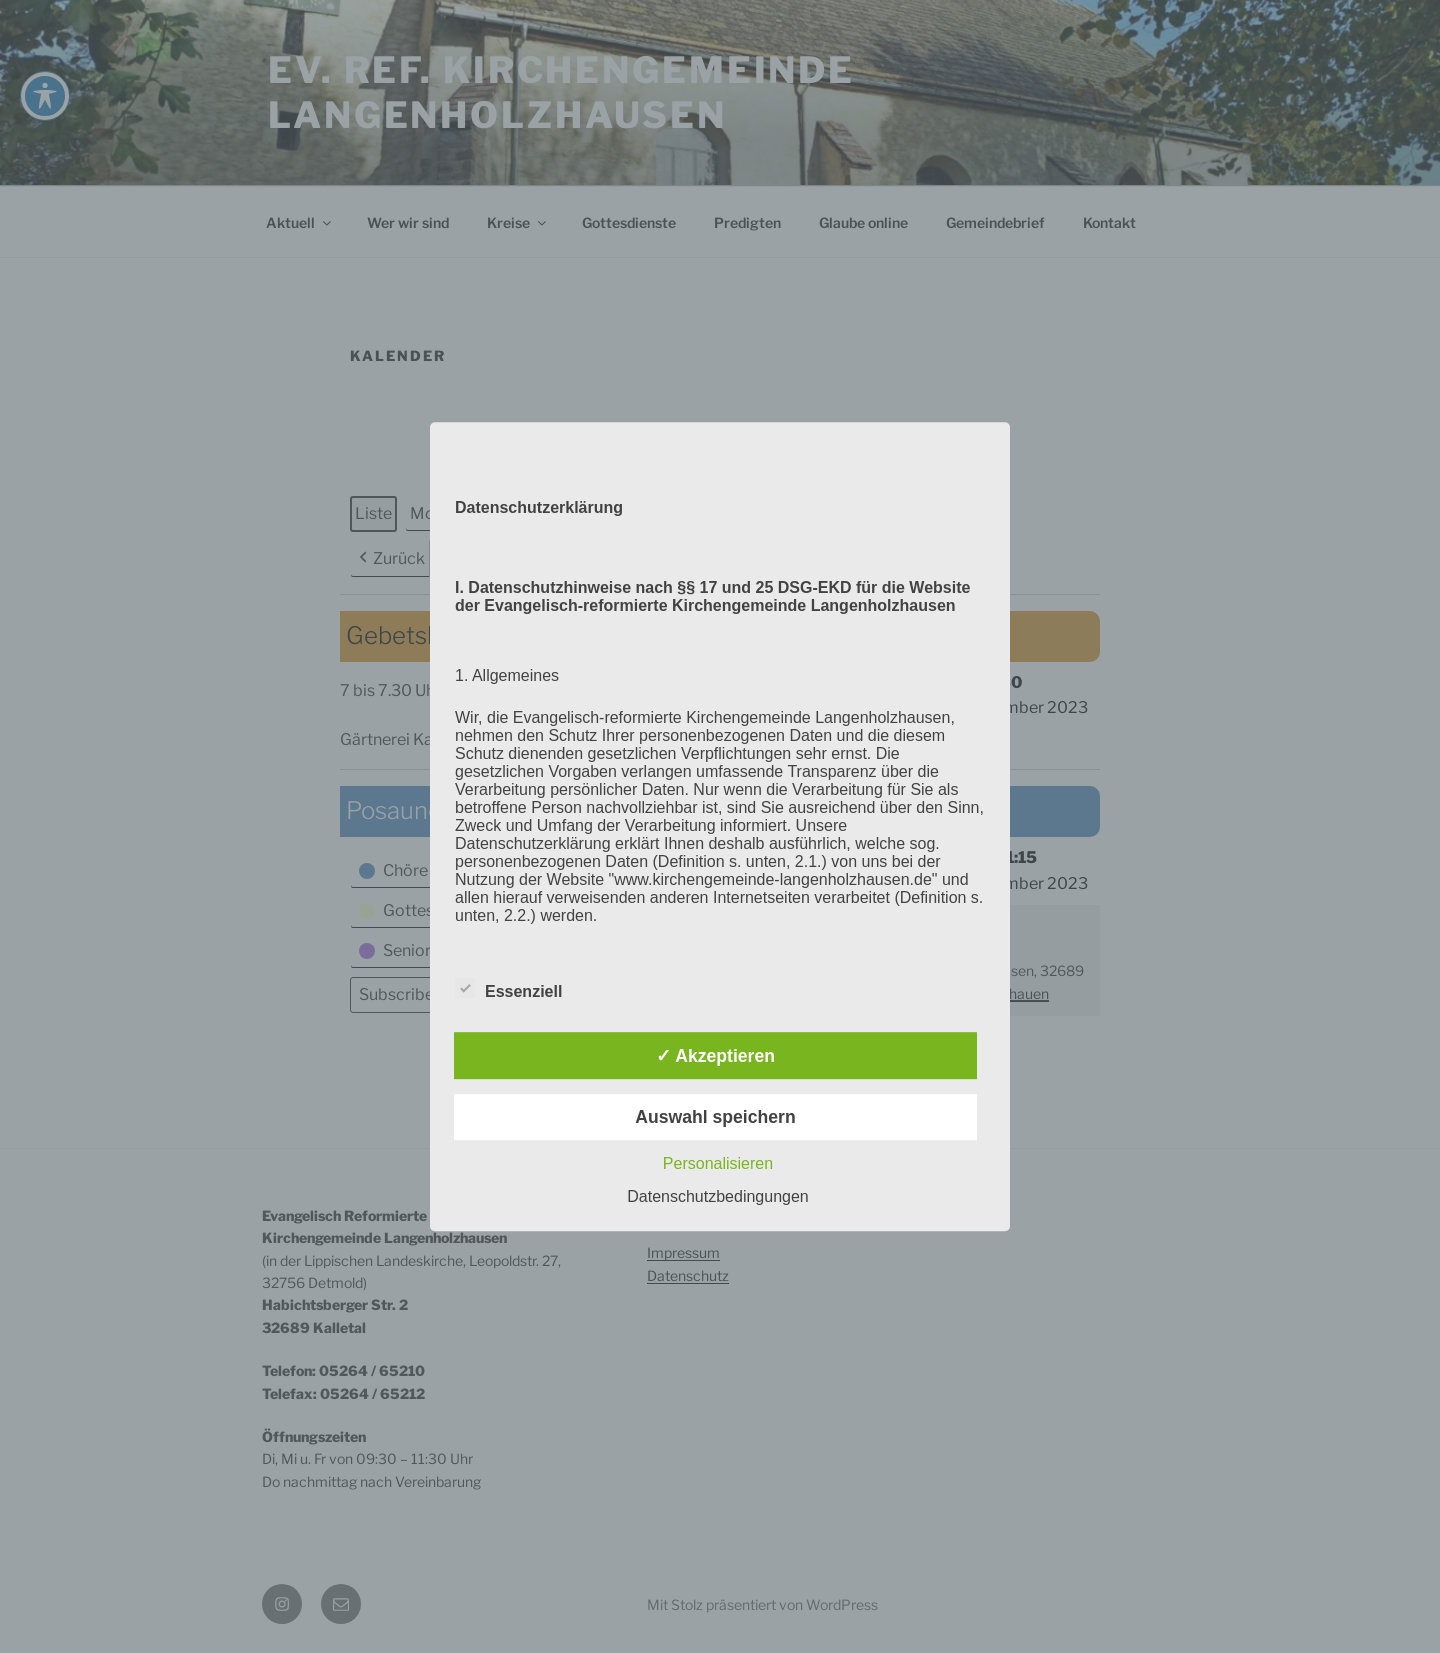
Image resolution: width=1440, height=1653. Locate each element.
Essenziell (508, 989)
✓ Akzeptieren (715, 1056)
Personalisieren (718, 1163)
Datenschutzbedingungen (717, 1196)
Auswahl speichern (715, 1117)
